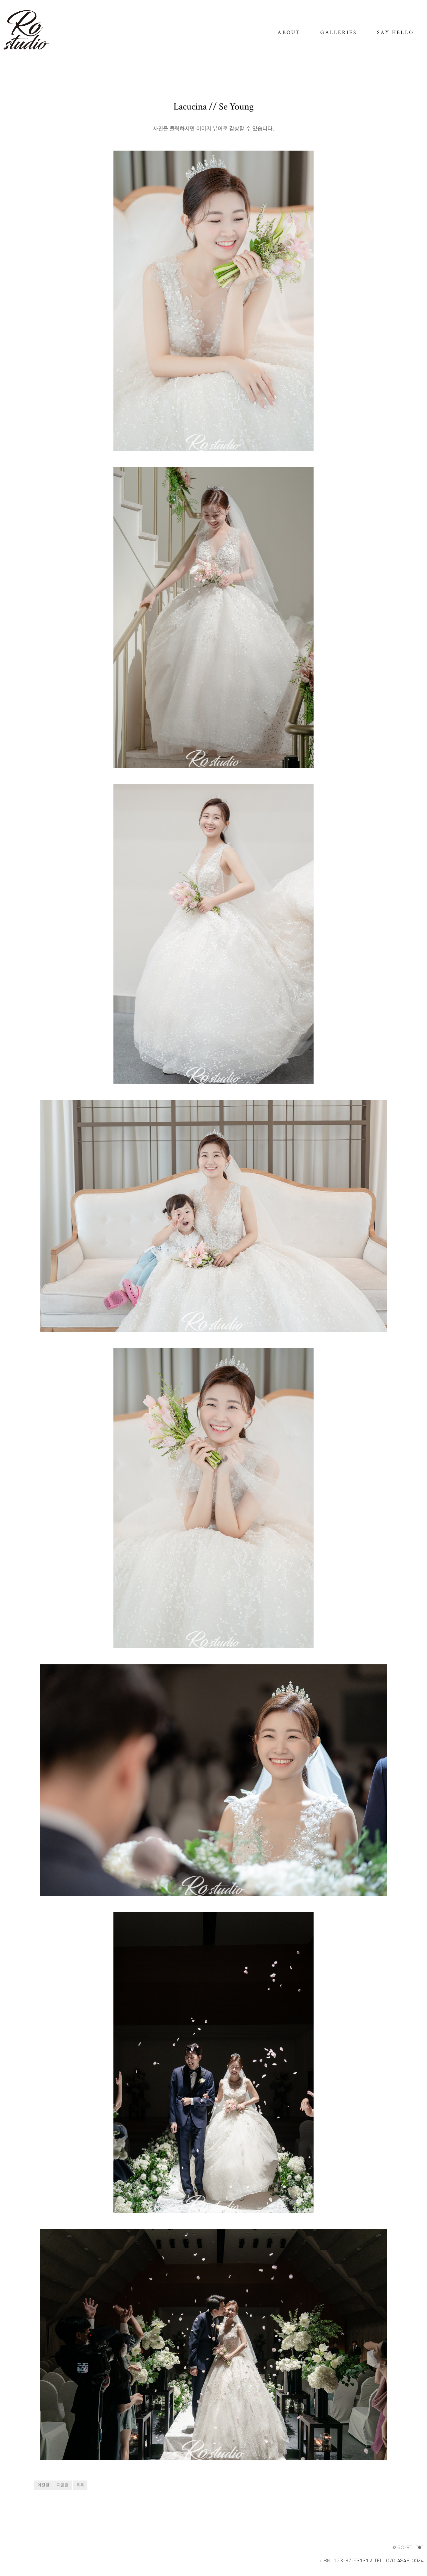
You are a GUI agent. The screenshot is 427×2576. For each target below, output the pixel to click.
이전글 (43, 2484)
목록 (80, 2484)
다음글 (63, 2484)
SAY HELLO (395, 32)
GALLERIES (338, 32)
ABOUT (289, 32)
